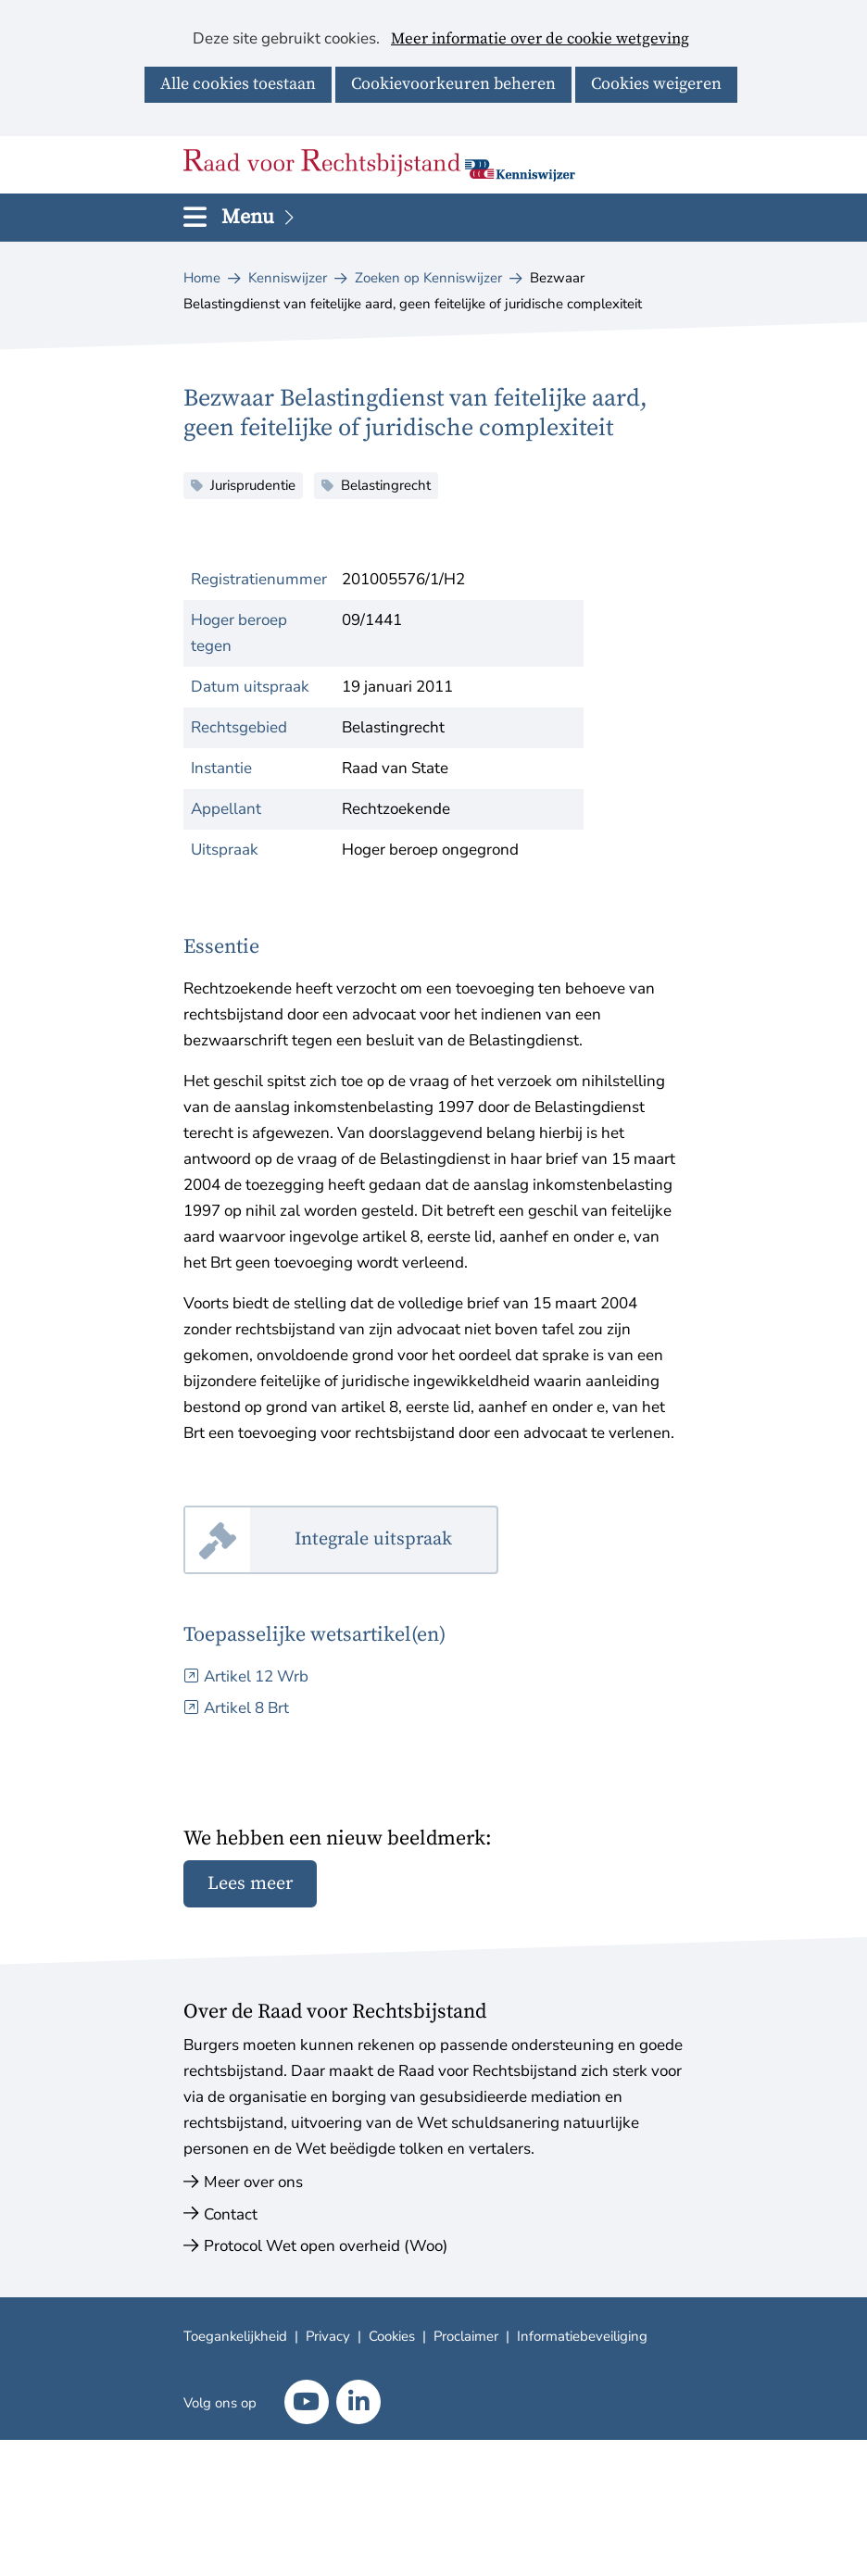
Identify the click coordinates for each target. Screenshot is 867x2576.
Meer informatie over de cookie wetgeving (540, 40)
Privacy (328, 2336)
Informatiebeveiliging (582, 2336)
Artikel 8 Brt (246, 1708)
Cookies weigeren (656, 83)
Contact (231, 2214)
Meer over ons (253, 2182)
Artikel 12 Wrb (256, 1676)
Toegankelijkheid (235, 2336)
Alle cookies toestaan (238, 83)
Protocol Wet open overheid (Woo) (325, 2246)
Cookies (392, 2336)
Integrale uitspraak (396, 1540)
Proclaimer (466, 2336)
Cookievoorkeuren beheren (453, 83)
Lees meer (250, 1883)
